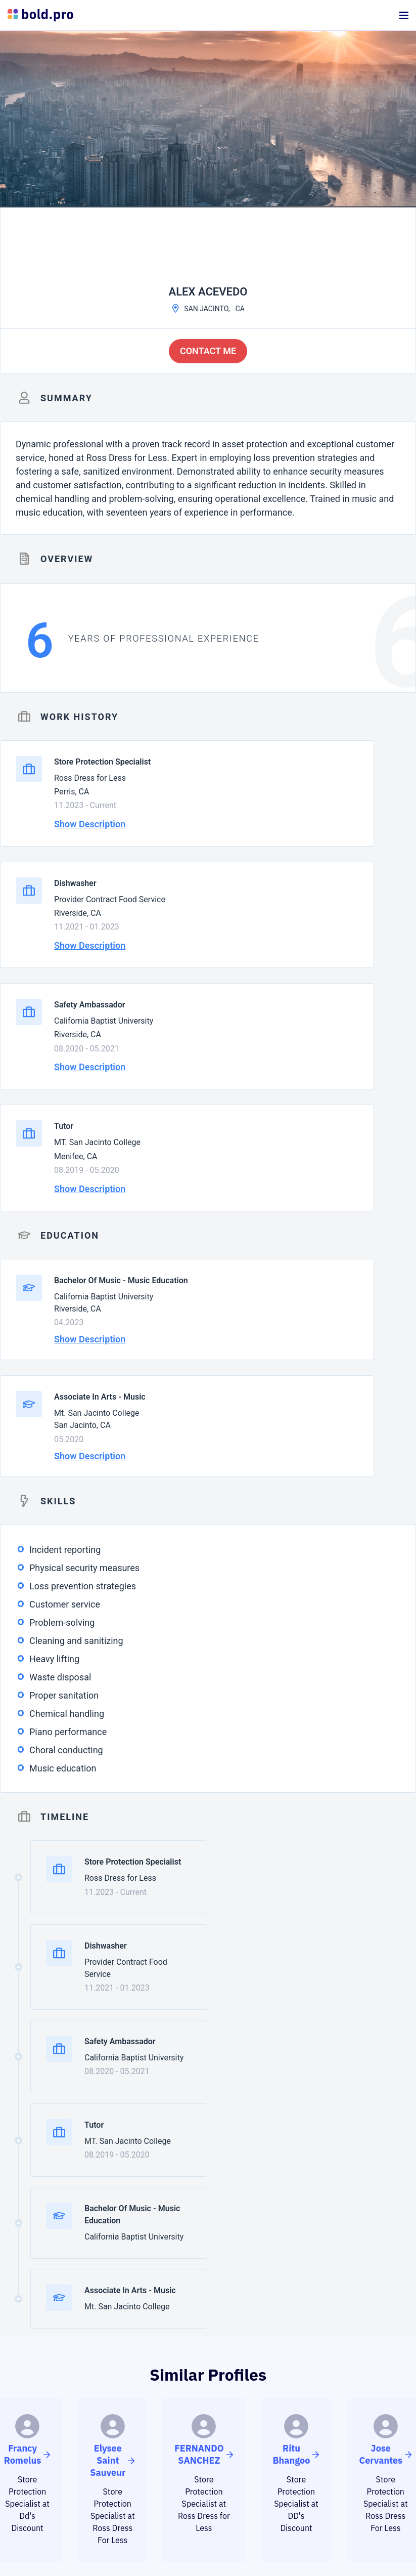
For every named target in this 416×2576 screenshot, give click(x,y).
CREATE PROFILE (208, 2479)
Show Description (89, 824)
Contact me (208, 351)
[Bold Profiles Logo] (40, 15)
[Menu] (403, 15)
